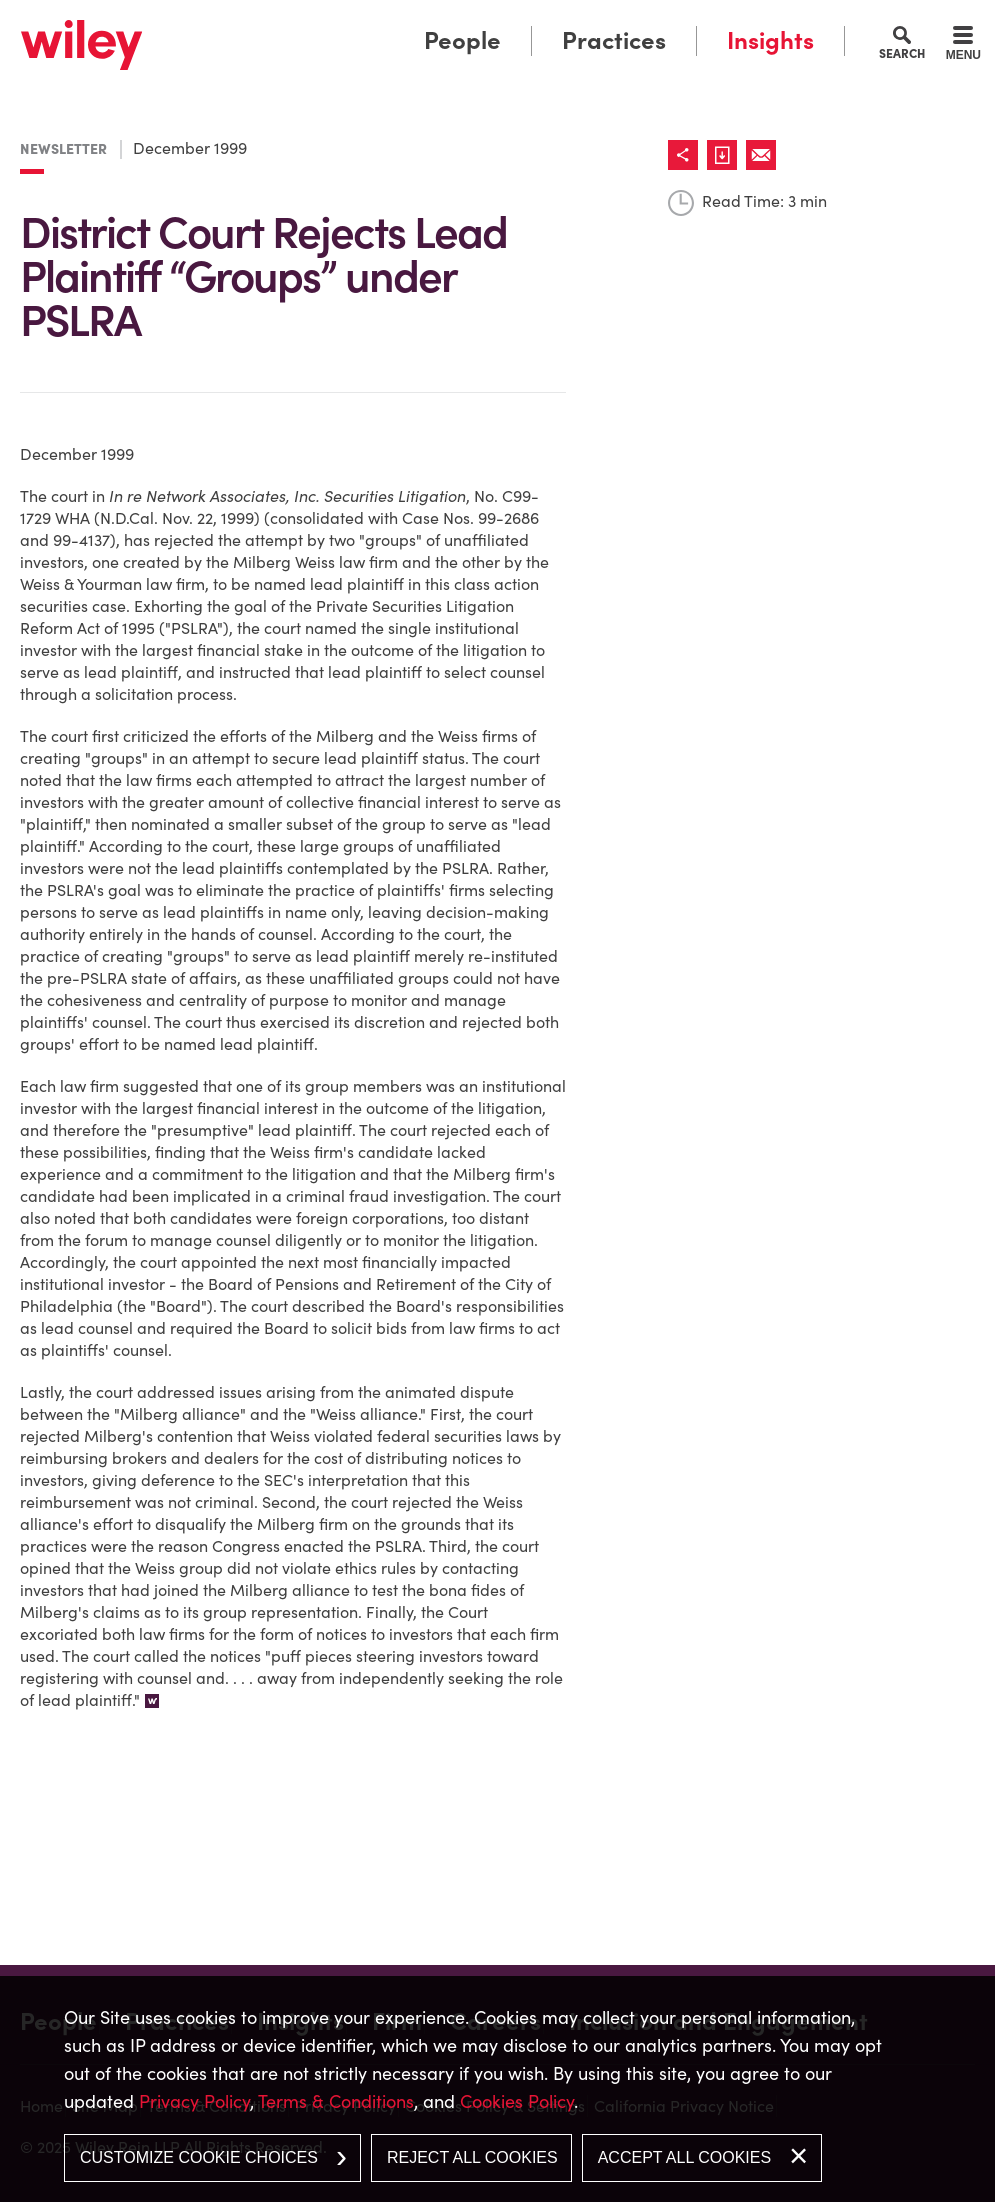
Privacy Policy (194, 2101)
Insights (770, 40)
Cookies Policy (517, 2101)
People (462, 40)
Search (902, 53)
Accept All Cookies (684, 2157)
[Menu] (963, 46)
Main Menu (441, 21)
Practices (614, 40)
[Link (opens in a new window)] (726, 155)
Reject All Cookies (472, 2157)
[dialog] (497, 2089)
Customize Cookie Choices (199, 2157)
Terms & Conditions (336, 2101)
